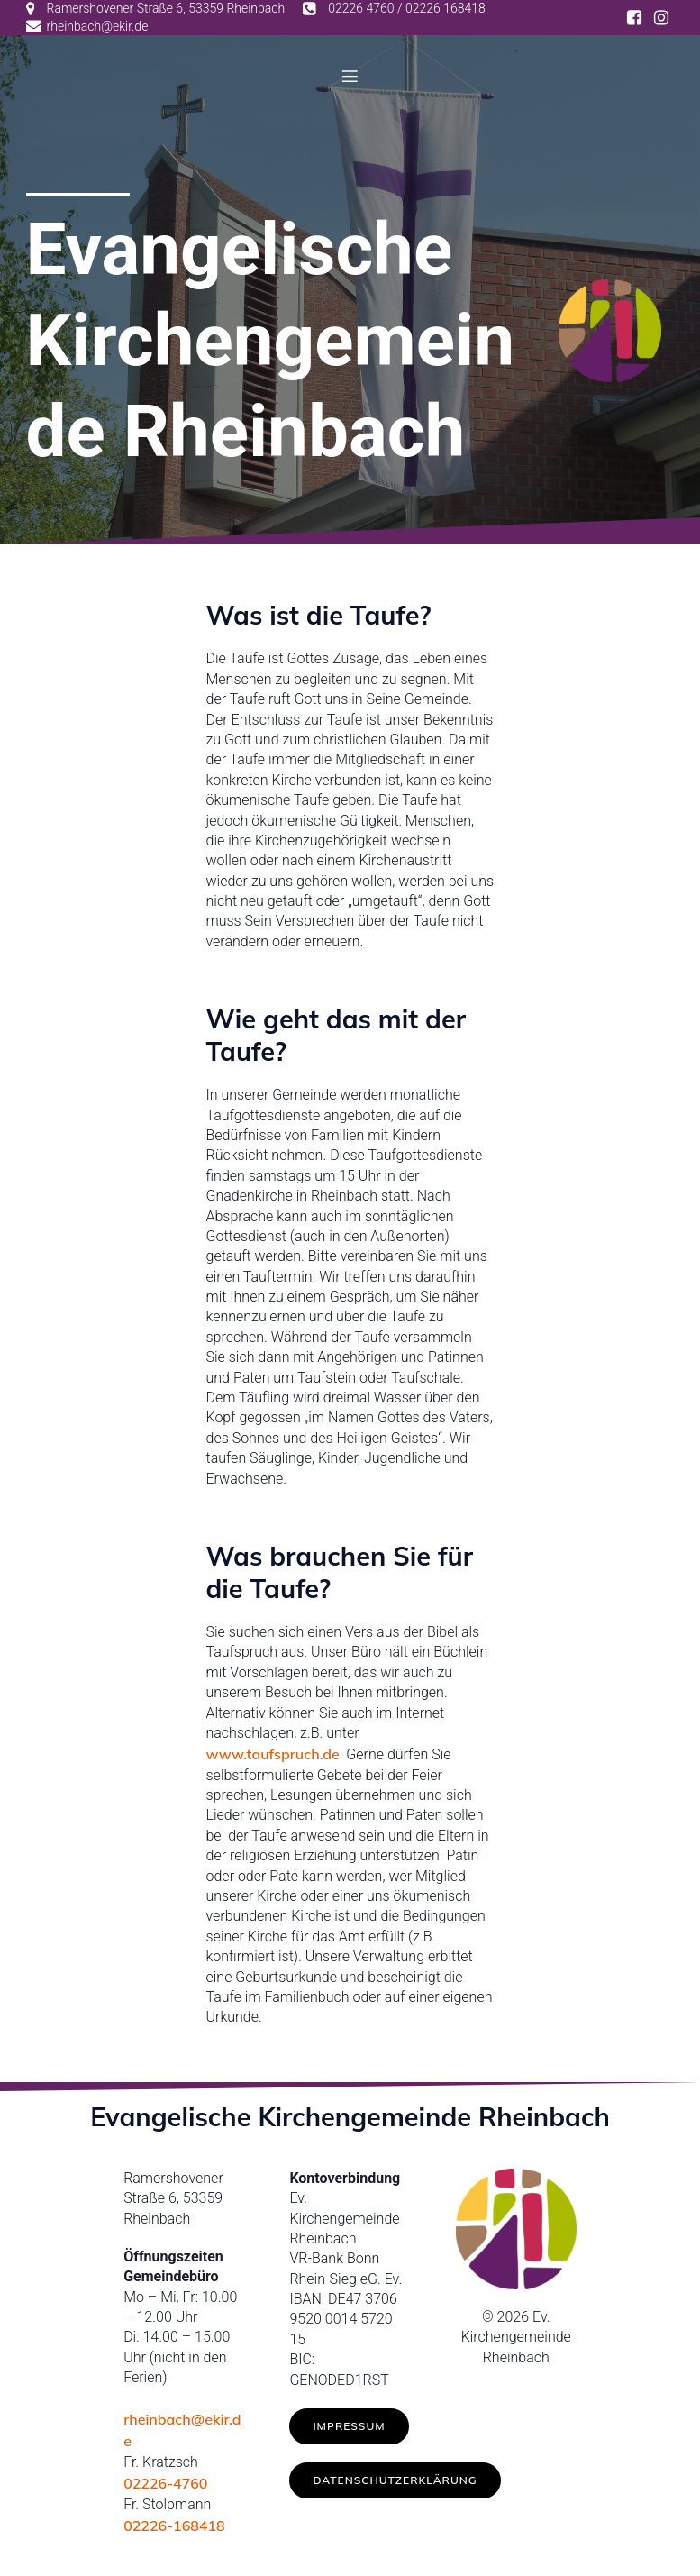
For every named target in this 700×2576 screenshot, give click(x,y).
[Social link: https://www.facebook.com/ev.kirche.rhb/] (634, 18)
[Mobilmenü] (350, 77)
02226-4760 (165, 2487)
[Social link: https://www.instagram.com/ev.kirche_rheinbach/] (661, 18)
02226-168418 (174, 2529)
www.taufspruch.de (273, 1758)
